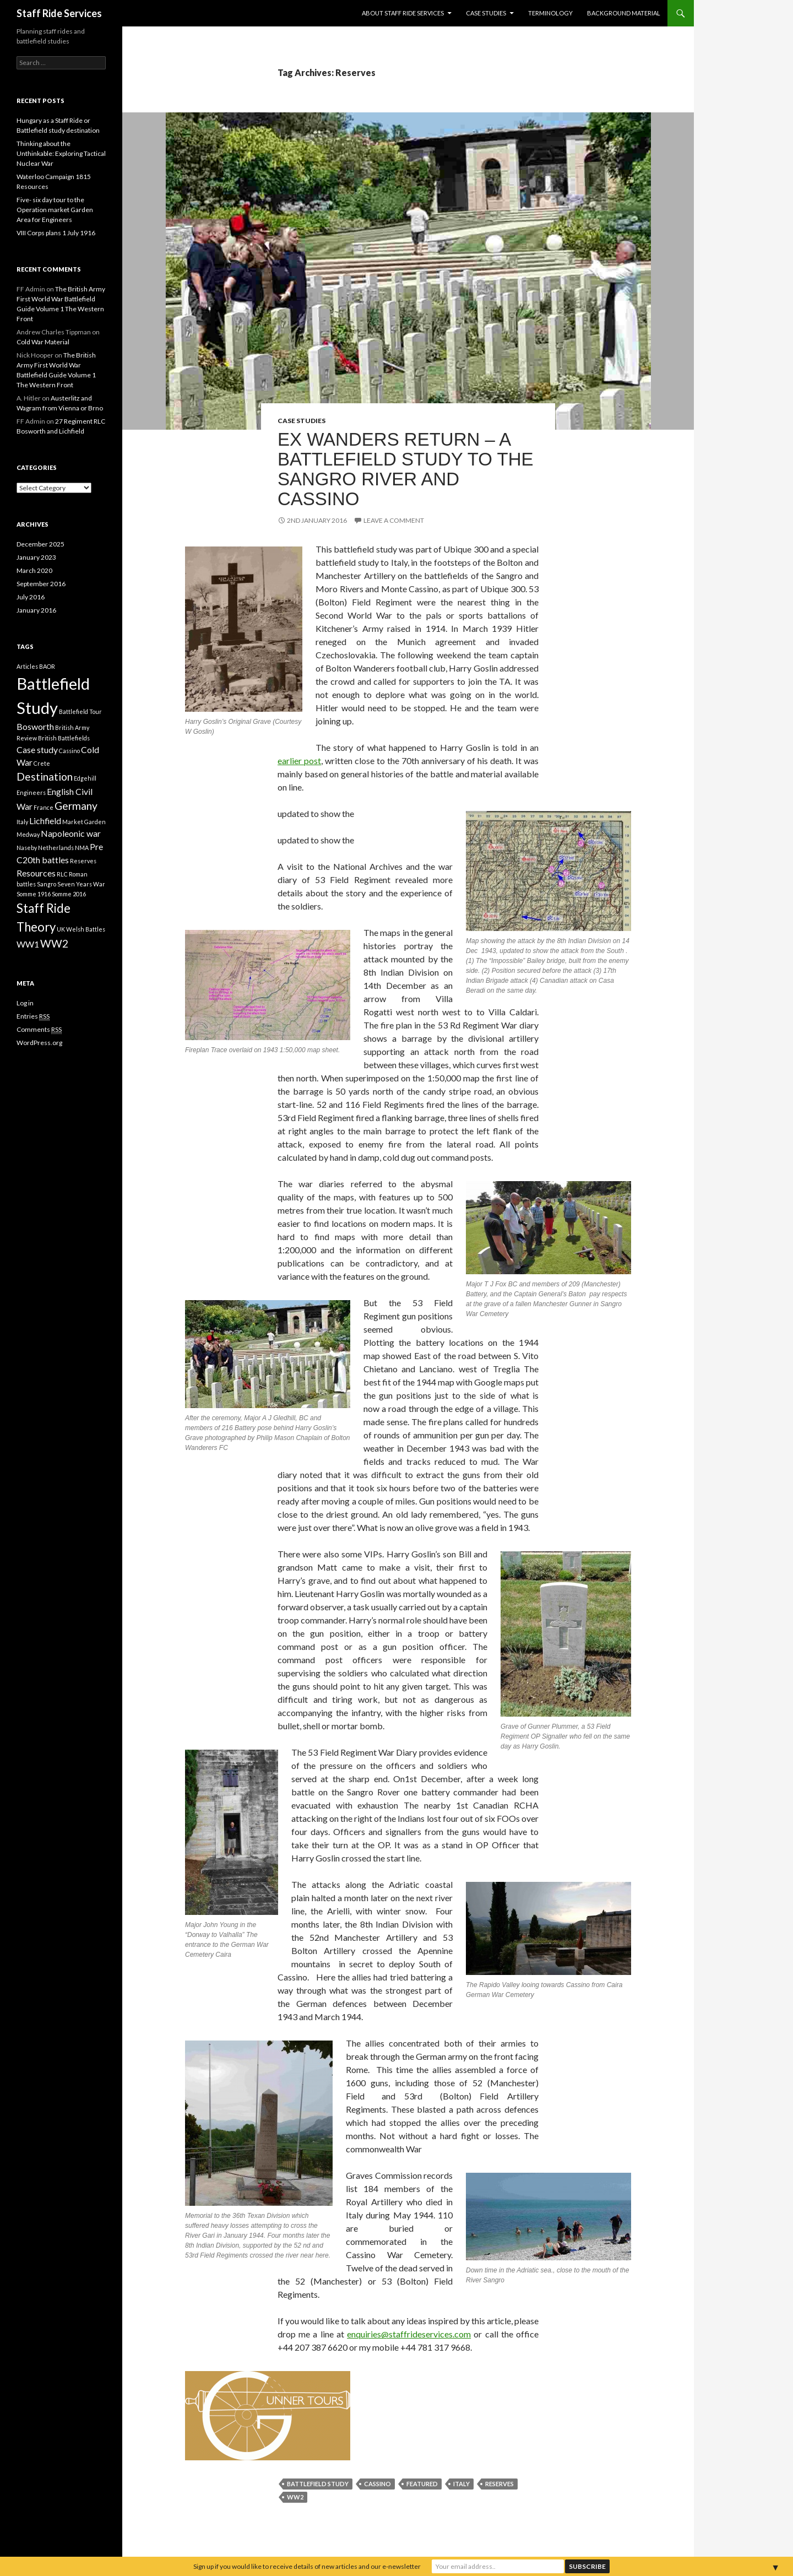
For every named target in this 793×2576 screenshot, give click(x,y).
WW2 (295, 2497)
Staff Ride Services (59, 13)
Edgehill (85, 778)
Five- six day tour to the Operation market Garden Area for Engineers (55, 210)
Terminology (550, 13)
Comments (39, 1029)
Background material (623, 13)
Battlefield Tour (80, 711)
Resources (36, 873)
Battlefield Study (318, 2483)
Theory (36, 926)
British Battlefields (64, 738)
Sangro (46, 883)
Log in (25, 1003)
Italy (461, 2483)
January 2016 (36, 610)
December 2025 (40, 544)
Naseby (27, 847)
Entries (33, 1016)
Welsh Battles (85, 929)
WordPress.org (39, 1042)
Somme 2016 (69, 893)
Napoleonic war (71, 833)
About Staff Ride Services (403, 13)
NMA (82, 847)
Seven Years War (81, 883)
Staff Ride (43, 908)
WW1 (28, 944)
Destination (45, 776)
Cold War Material (43, 342)
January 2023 (36, 557)
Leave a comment (393, 520)
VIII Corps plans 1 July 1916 (56, 233)
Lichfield (45, 820)
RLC (62, 874)
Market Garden (84, 821)
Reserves (499, 2483)
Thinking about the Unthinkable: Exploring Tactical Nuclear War (61, 153)
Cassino (377, 2483)
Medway (28, 834)
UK (61, 929)
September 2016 (41, 584)
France (43, 807)
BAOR (47, 666)
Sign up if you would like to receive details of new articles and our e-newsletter (307, 2566)
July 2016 (31, 597)
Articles (27, 666)
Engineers (31, 792)
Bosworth (35, 726)
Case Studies (486, 13)
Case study (37, 749)
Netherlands (56, 847)
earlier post (299, 760)
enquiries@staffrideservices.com (409, 2334)
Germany (76, 805)
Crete (42, 763)
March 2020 (34, 570)
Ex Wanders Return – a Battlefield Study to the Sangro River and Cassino (406, 469)
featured (422, 2483)
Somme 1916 (34, 893)
